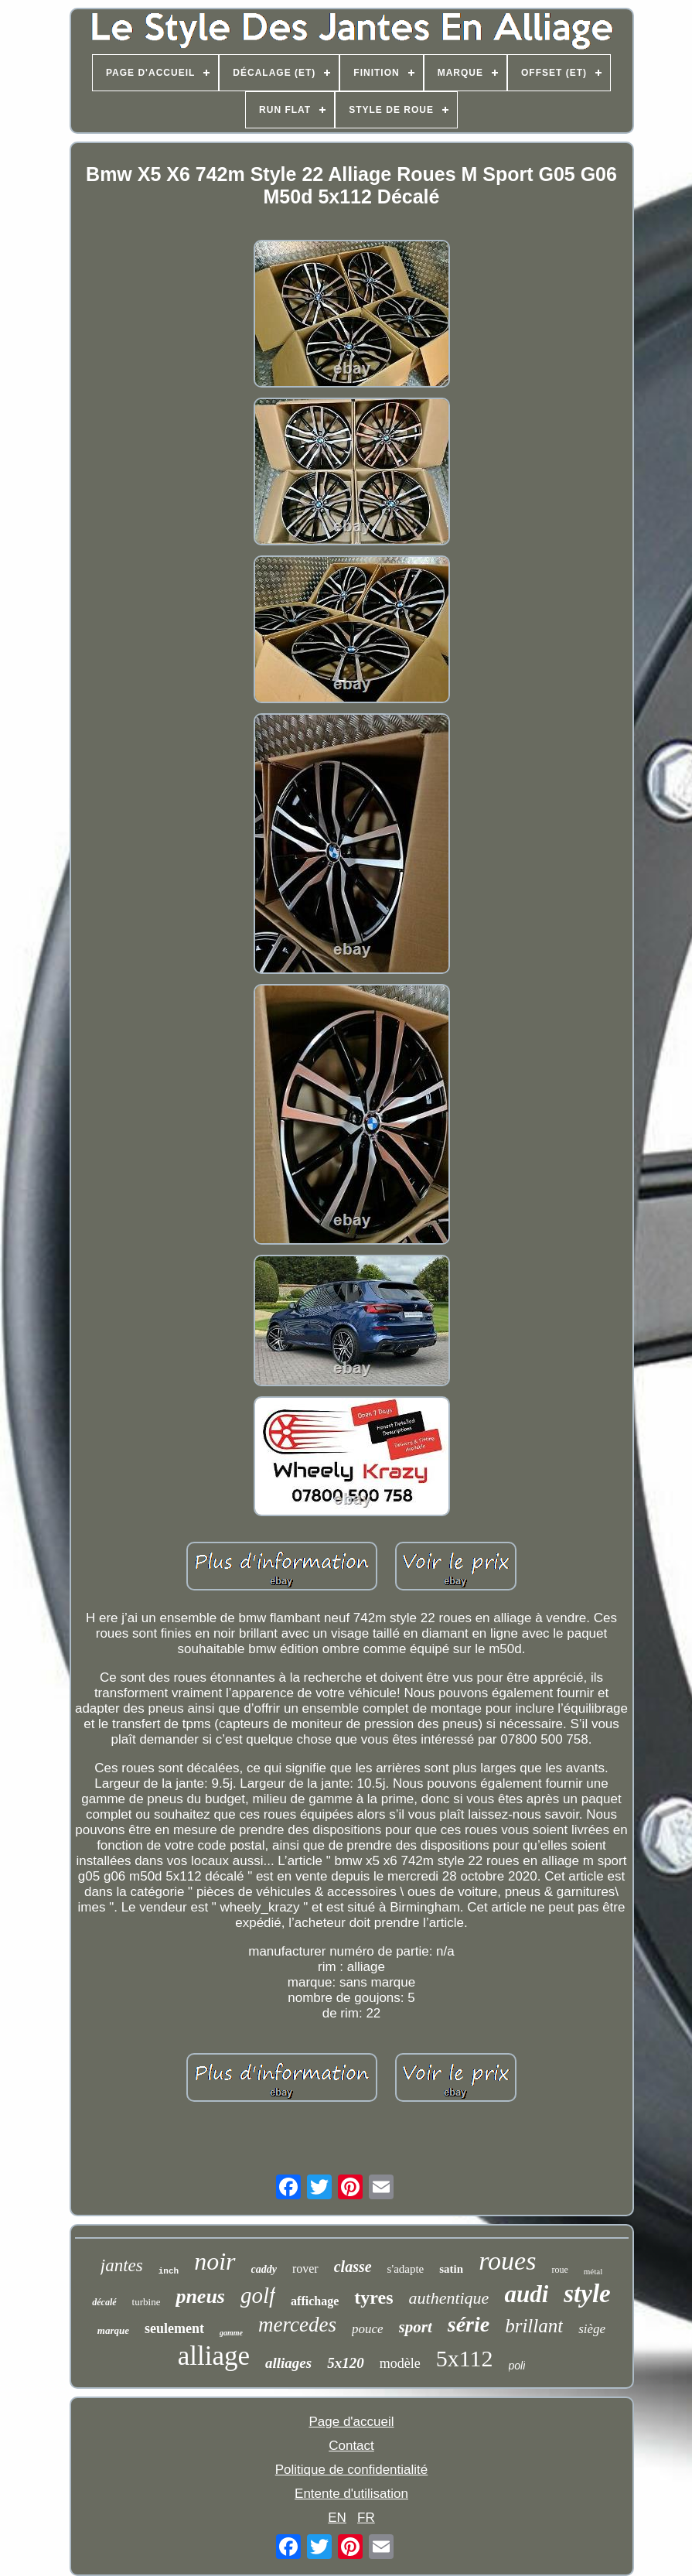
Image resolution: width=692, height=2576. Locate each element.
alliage (214, 2356)
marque (113, 2330)
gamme (231, 2332)
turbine (146, 2302)
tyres (373, 2297)
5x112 (464, 2358)
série (468, 2324)
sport (415, 2327)
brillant (534, 2325)
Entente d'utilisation (351, 2493)
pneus (200, 2296)
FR (366, 2517)
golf (257, 2295)
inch (169, 2271)
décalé (104, 2302)
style (587, 2294)
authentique (449, 2298)
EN (337, 2517)
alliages (288, 2363)
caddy (264, 2269)
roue (559, 2269)
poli (517, 2365)
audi (526, 2294)
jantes (122, 2265)
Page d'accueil (351, 2421)
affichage (315, 2301)
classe (353, 2266)
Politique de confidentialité (351, 2469)
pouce (367, 2328)
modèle (400, 2363)
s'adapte (405, 2269)
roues (507, 2260)
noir (214, 2261)
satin (451, 2269)
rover (305, 2268)
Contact (351, 2445)
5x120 (345, 2363)
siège (591, 2328)
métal (593, 2271)
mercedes (297, 2324)
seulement (174, 2328)
